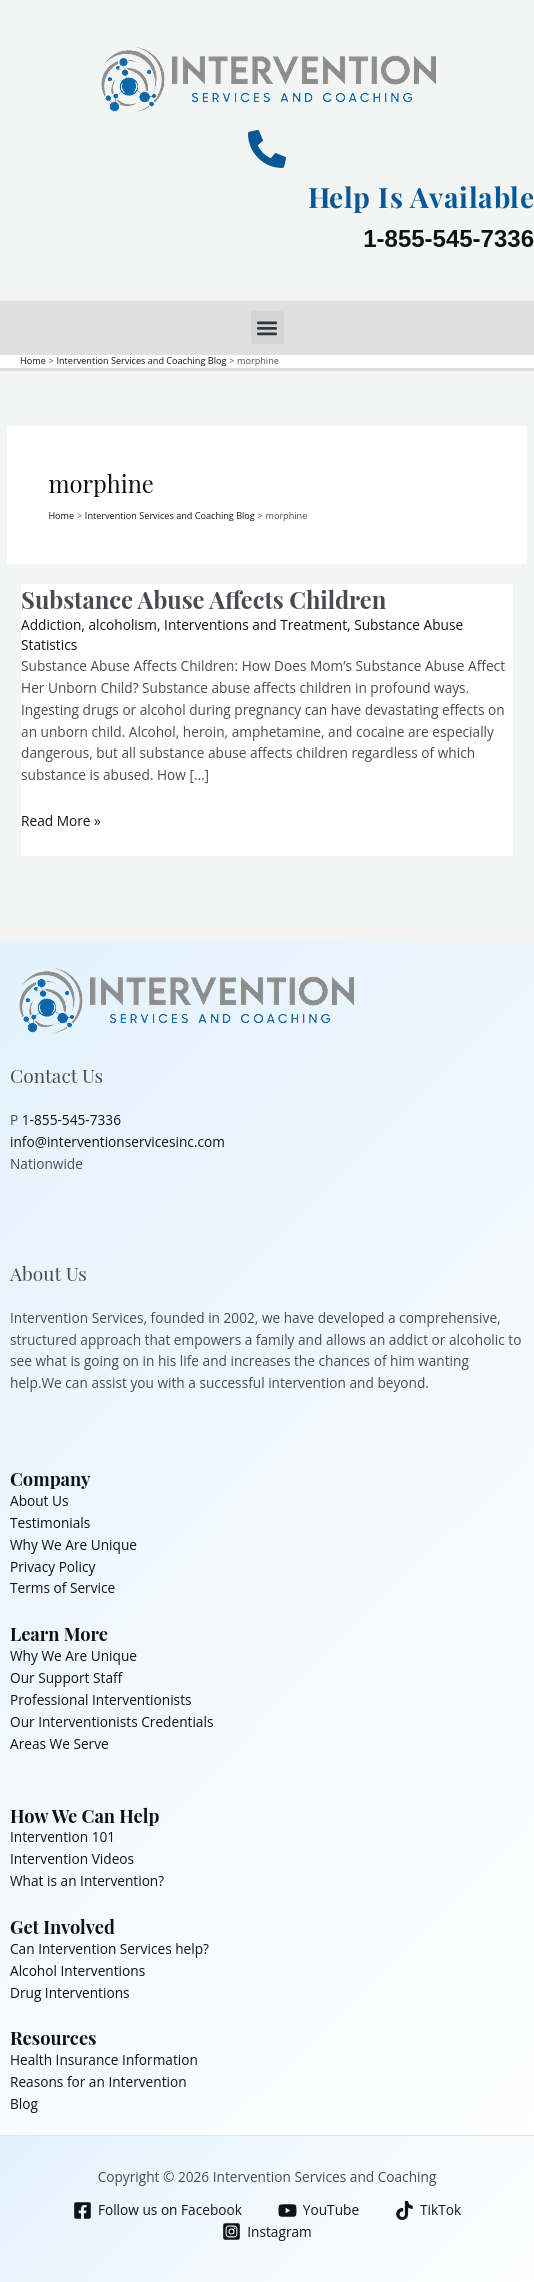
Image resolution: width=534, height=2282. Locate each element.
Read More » (61, 820)
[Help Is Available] (267, 149)
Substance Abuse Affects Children (203, 599)
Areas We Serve (59, 1743)
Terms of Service (62, 1587)
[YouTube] (318, 2210)
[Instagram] (267, 2231)
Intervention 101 (62, 1836)
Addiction (51, 624)
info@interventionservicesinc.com (117, 1141)
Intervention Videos (72, 1858)
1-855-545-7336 (448, 238)
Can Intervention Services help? (109, 1948)
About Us (39, 1500)
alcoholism (122, 624)
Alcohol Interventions (77, 1970)
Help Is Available (421, 196)
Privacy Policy (52, 1566)
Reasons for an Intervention (98, 2081)
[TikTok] (428, 2210)
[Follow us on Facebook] (157, 2210)
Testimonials (50, 1522)
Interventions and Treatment (255, 624)
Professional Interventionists (101, 1699)
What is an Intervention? (87, 1880)
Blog (24, 2103)
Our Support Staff (66, 1677)
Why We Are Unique (73, 1544)
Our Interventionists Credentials (111, 1721)
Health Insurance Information (104, 2059)
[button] (267, 327)
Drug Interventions (70, 1992)
